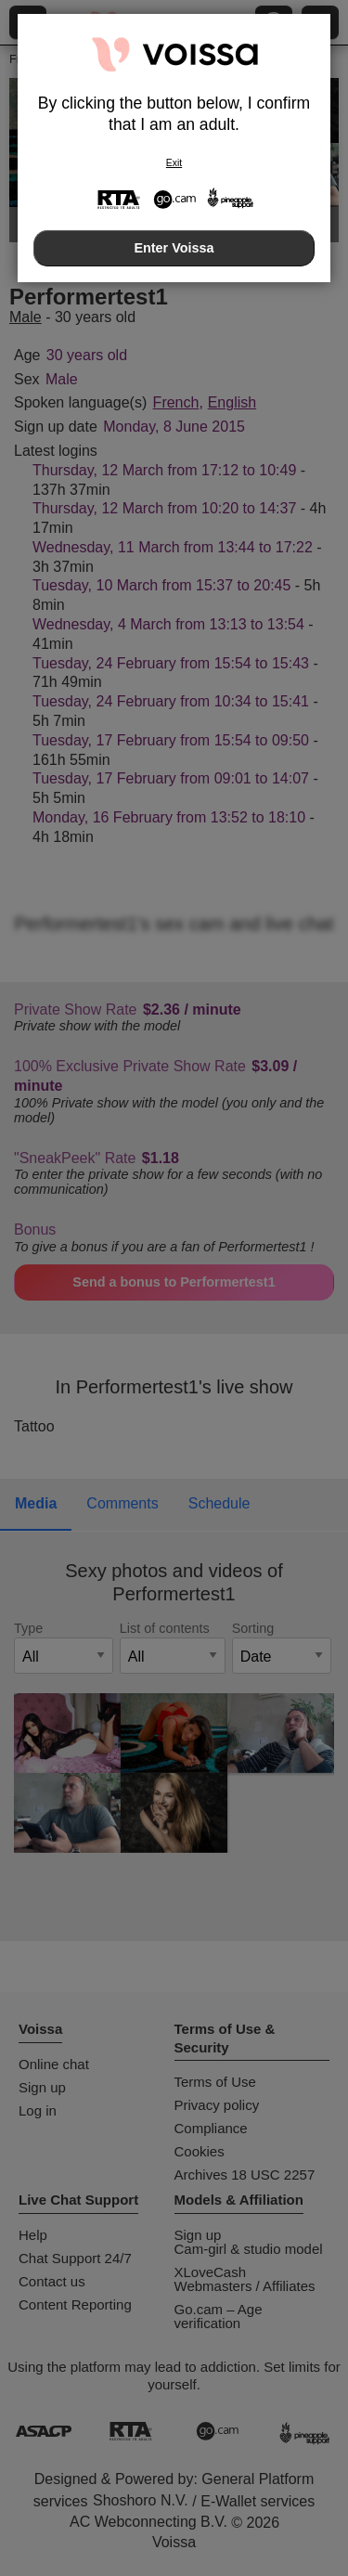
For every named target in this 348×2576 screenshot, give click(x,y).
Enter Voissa (173, 247)
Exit (174, 163)
